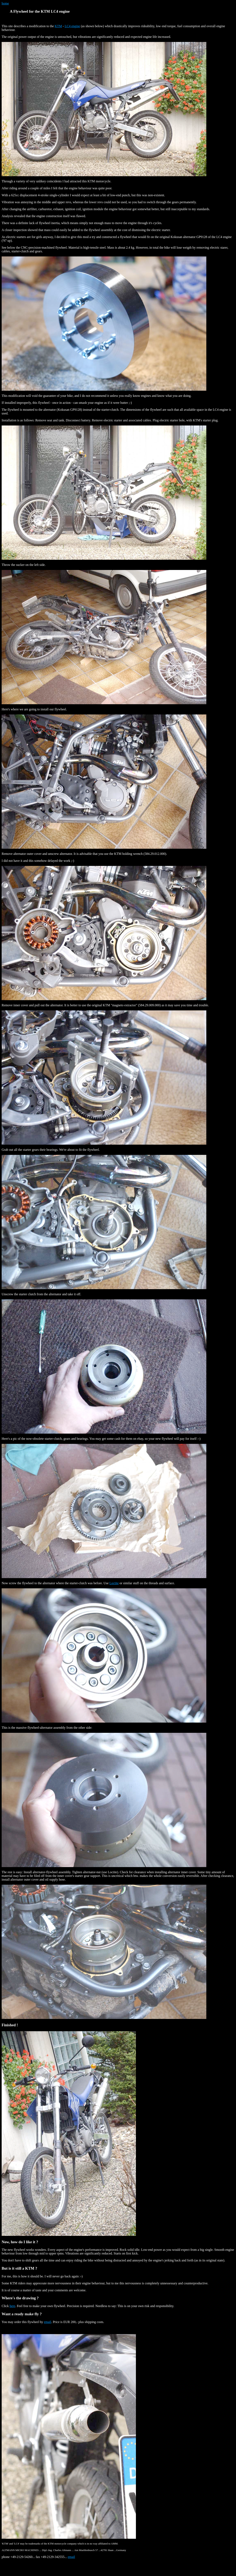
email (47, 2322)
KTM (58, 26)
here (12, 2306)
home (5, 3)
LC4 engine (72, 26)
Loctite (114, 1583)
